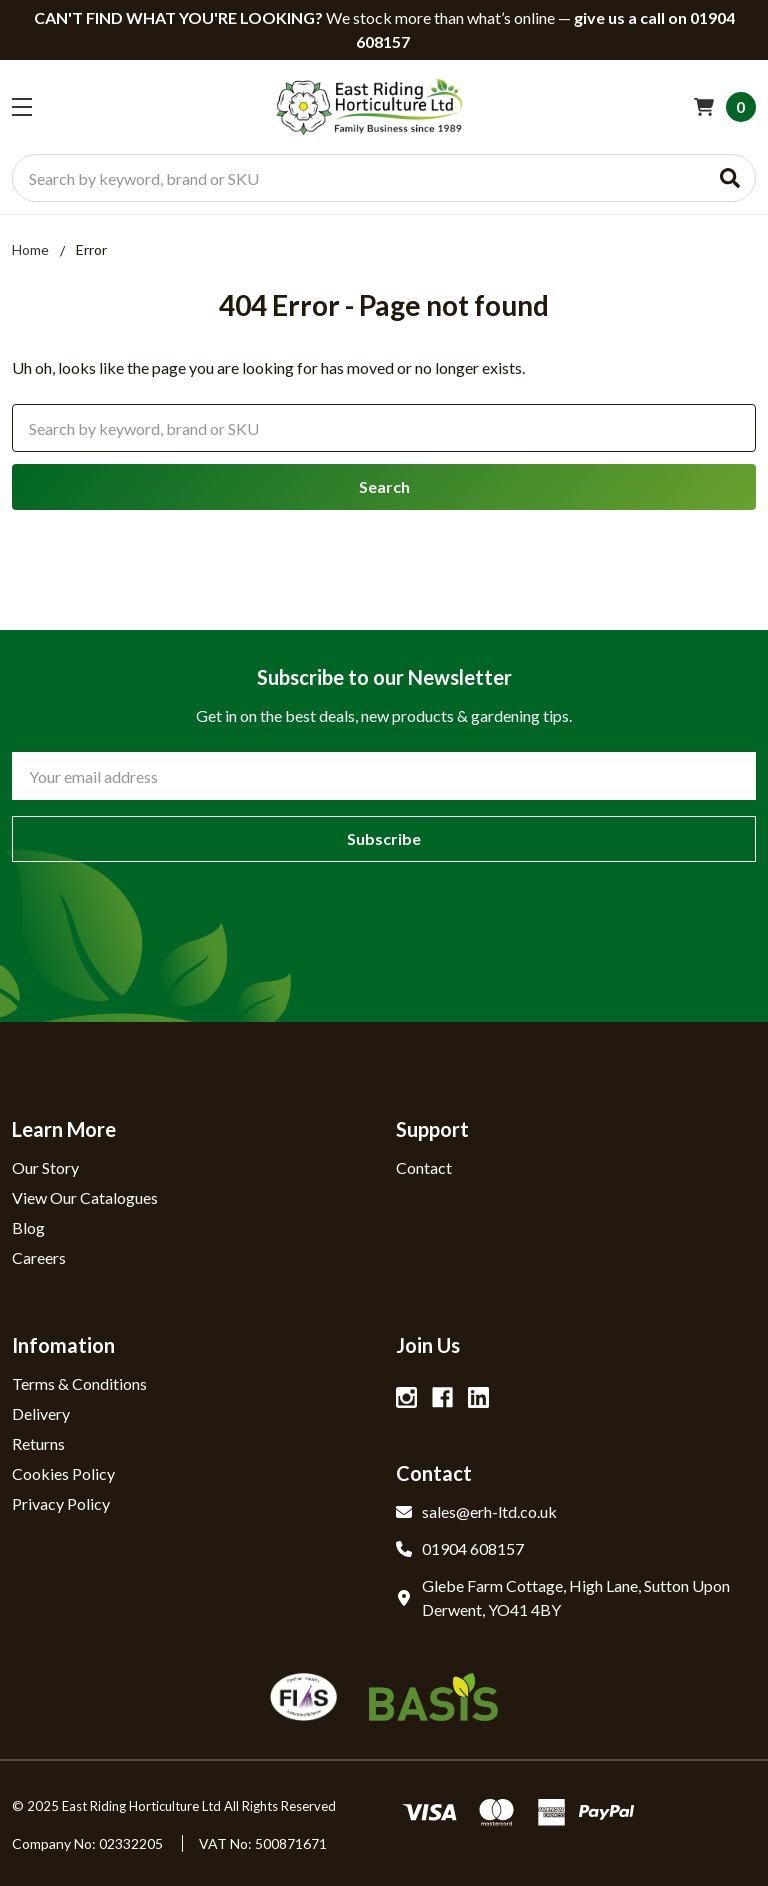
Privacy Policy (61, 1503)
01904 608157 (460, 1548)
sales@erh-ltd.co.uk (476, 1511)
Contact (424, 1167)
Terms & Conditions (79, 1383)
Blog (28, 1227)
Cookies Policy (63, 1473)
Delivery (41, 1413)
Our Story (45, 1167)
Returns (38, 1443)
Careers (39, 1257)
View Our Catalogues (85, 1197)
